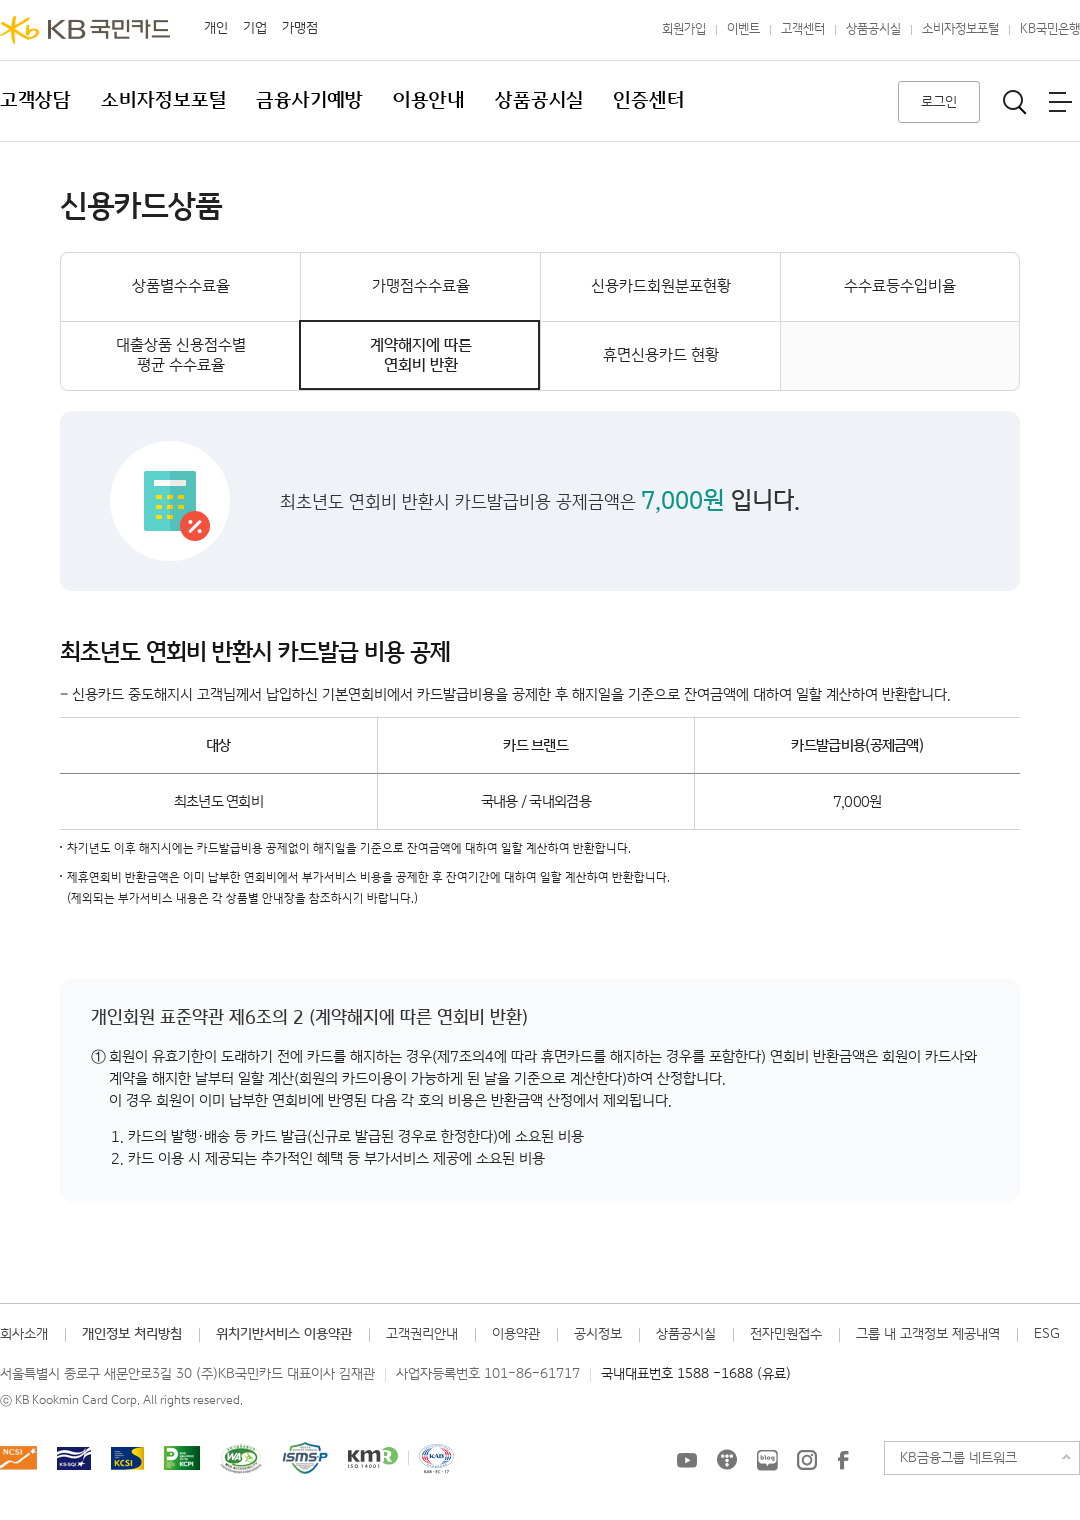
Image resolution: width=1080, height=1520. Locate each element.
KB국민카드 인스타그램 (807, 1460)
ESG (1047, 1334)
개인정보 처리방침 (132, 1334)
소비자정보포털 (960, 29)
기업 (255, 28)
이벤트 (743, 29)
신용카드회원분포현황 (661, 286)
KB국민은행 (1050, 29)
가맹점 (300, 28)
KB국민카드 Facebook (843, 1460)
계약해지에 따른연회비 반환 (421, 355)
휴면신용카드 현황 (661, 355)
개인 (216, 28)
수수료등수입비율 (900, 286)
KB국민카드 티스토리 (727, 1460)
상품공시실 (873, 29)
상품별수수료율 (181, 286)
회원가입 (684, 29)
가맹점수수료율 (421, 286)
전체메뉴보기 (1060, 102)
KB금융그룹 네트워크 (958, 1458)
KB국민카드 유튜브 (687, 1460)
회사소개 (24, 1334)
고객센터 (803, 29)
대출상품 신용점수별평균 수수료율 (181, 355)
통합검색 (1015, 102)
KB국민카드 (85, 30)
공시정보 (598, 1334)
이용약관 (516, 1334)
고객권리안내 (422, 1334)
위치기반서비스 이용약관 (284, 1334)
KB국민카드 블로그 (767, 1460)
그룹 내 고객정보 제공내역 (928, 1334)
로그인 (939, 102)
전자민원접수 (786, 1334)
